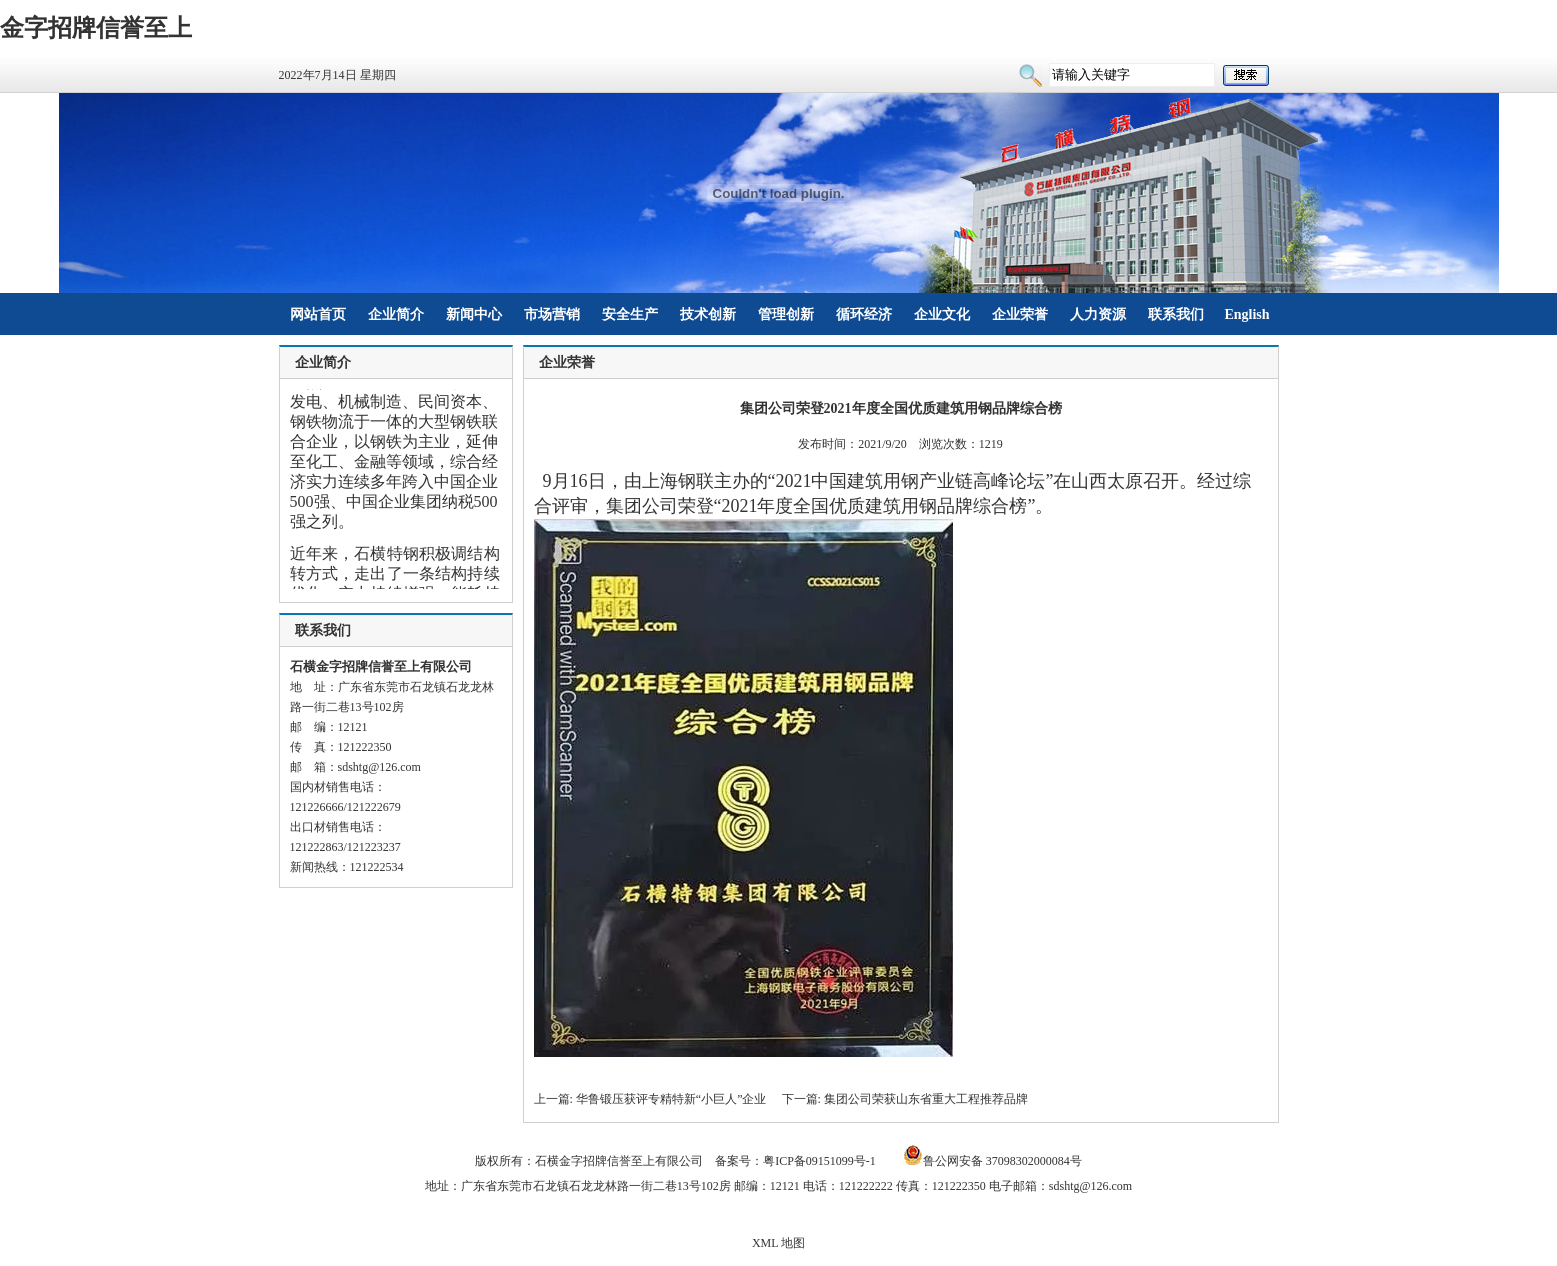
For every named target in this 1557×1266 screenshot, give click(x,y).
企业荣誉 (1020, 314)
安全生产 (630, 314)
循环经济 (864, 314)
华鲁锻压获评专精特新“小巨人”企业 (671, 1099)
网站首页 (318, 314)
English (1246, 314)
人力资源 (1098, 314)
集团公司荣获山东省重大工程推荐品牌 (926, 1099)
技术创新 (708, 314)
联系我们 (1176, 314)
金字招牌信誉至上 (96, 28)
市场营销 (552, 314)
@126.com (394, 767)
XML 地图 (778, 1243)
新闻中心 (474, 314)
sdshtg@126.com (1090, 1186)
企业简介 (396, 314)
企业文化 (942, 314)
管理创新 (786, 314)
